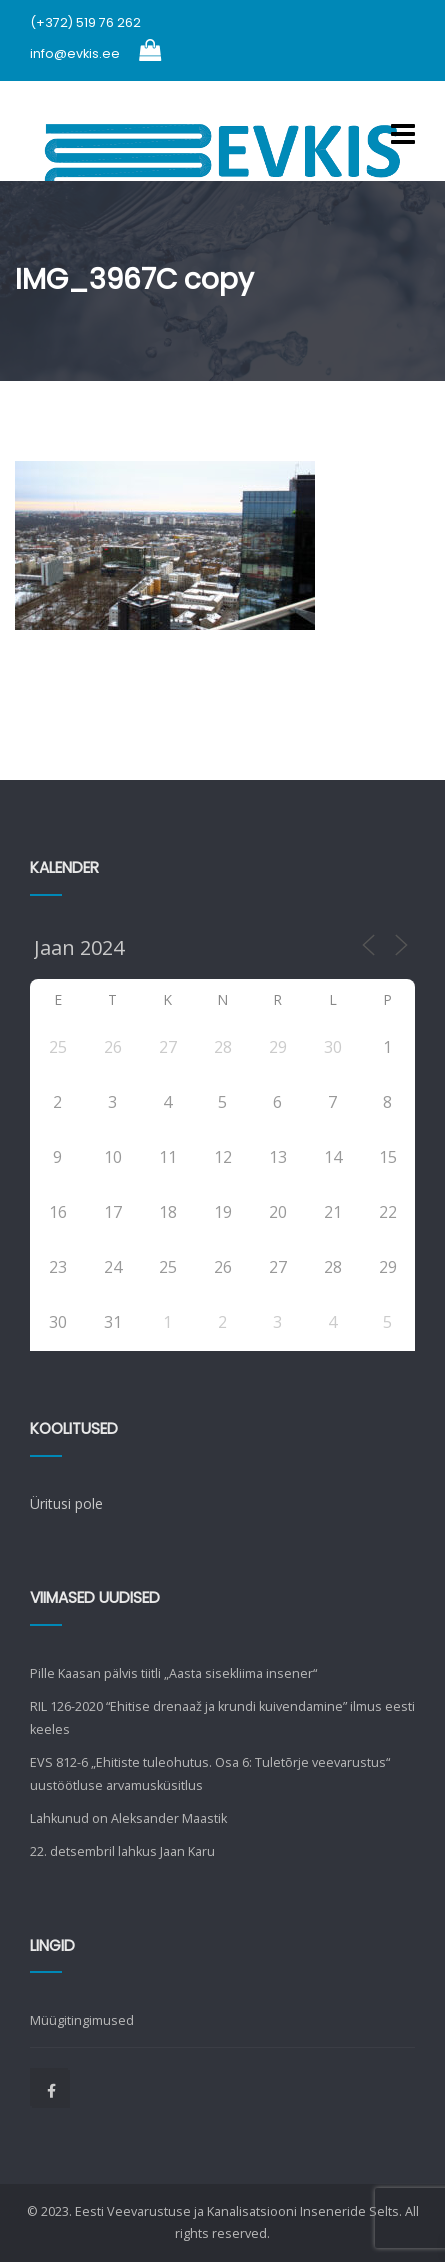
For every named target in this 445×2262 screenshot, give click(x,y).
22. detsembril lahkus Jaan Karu (122, 1851)
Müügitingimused (82, 2020)
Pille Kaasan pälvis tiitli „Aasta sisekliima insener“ (173, 1673)
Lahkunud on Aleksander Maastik (128, 1818)
